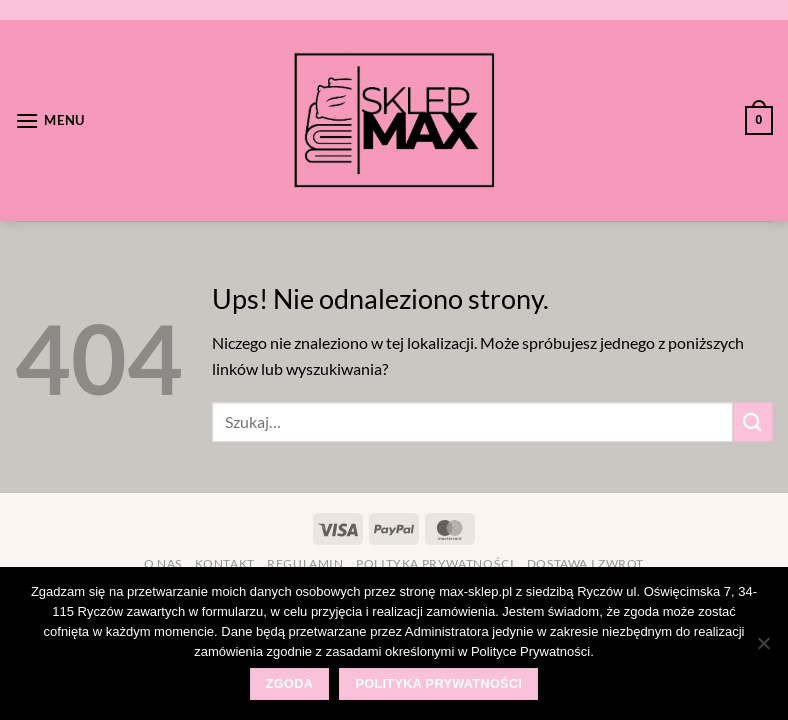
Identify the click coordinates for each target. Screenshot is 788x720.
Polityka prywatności (435, 563)
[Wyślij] (753, 421)
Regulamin (305, 563)
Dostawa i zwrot (585, 563)
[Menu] (50, 120)
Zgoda (289, 684)
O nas (163, 563)
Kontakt (225, 563)
